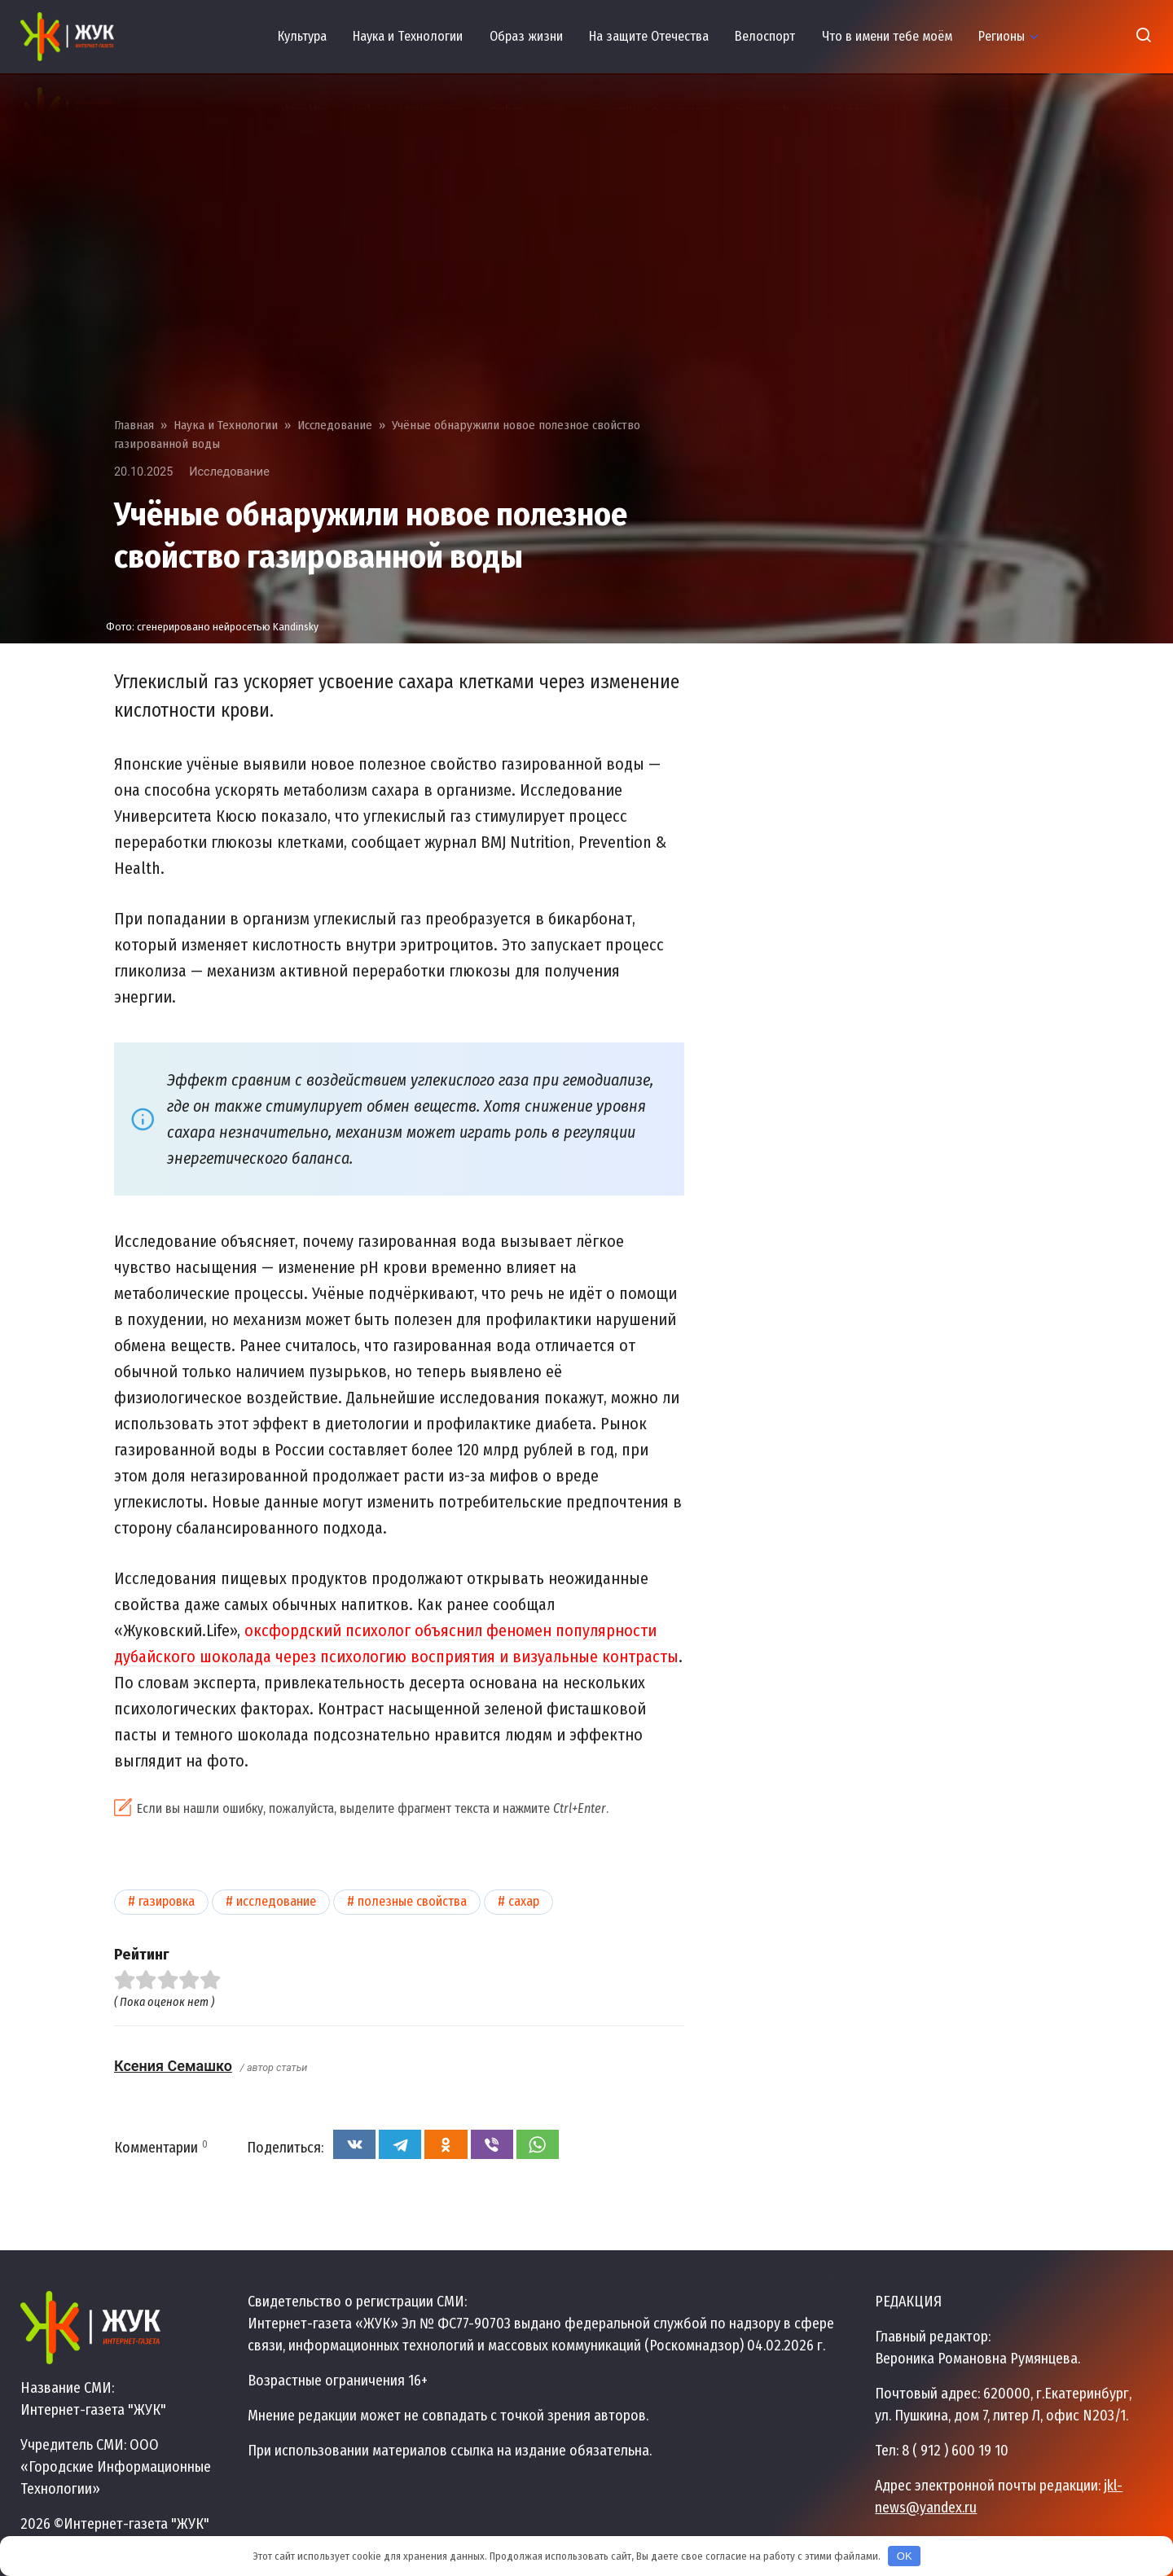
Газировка (166, 1901)
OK (904, 2556)
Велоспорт (765, 36)
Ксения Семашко (173, 2065)
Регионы (1001, 36)
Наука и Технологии (408, 36)
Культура (302, 36)
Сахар (523, 1901)
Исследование (229, 472)
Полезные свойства (412, 1901)
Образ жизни (526, 36)
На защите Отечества (649, 36)
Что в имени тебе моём (887, 36)
